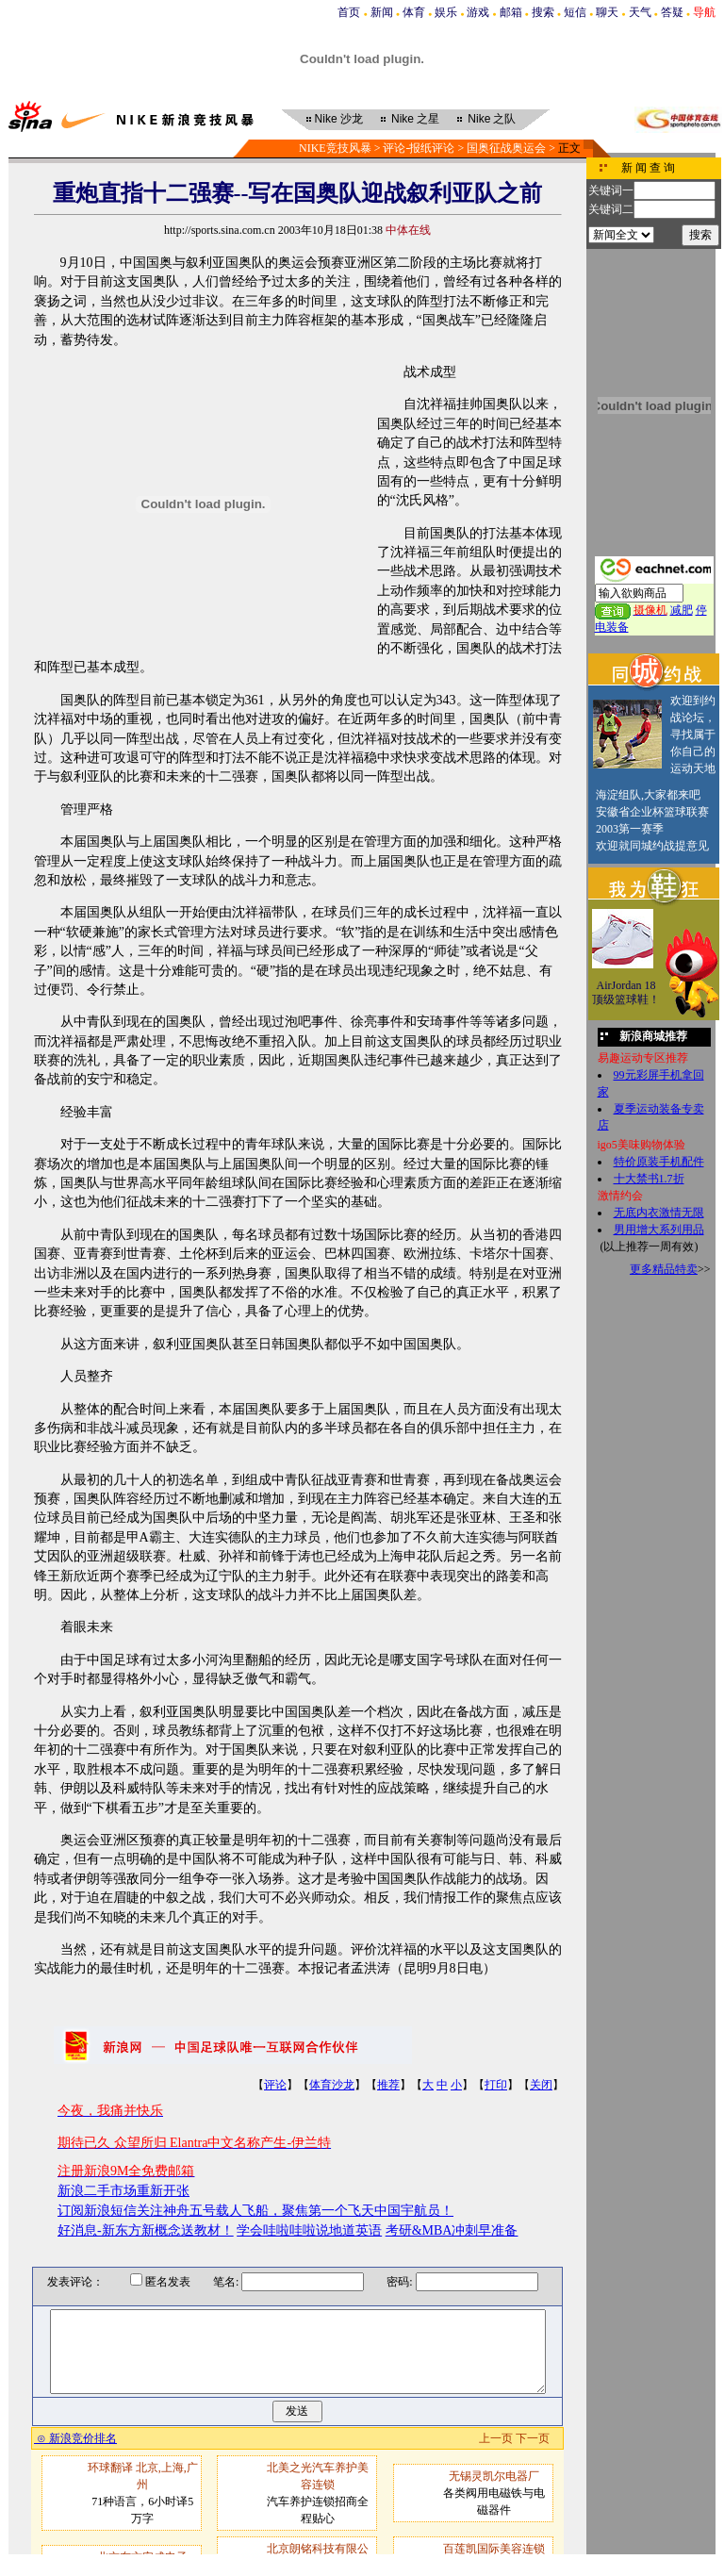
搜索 (543, 12)
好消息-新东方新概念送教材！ (146, 2230)
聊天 (607, 12)
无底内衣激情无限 (659, 1212)
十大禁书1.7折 (649, 1178)
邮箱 (511, 12)
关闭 (541, 2084)
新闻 (381, 12)
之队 (492, 118)
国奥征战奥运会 (506, 148)
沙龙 (339, 118)
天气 (640, 12)
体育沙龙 (331, 2084)
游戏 (478, 12)
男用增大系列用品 (659, 1229)
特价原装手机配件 (659, 1161)
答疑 (672, 12)
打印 (496, 2084)
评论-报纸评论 (418, 148)
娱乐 (446, 12)
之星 (415, 118)
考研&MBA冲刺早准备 (452, 2230)
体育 (414, 12)
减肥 (681, 610)
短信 (575, 12)
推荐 (388, 2084)
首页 (348, 12)
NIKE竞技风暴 (335, 148)
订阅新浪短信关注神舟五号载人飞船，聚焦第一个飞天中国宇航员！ (255, 2211)
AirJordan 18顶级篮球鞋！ (626, 993)
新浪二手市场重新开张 (123, 2191)
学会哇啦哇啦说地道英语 (309, 2230)
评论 (275, 2084)
